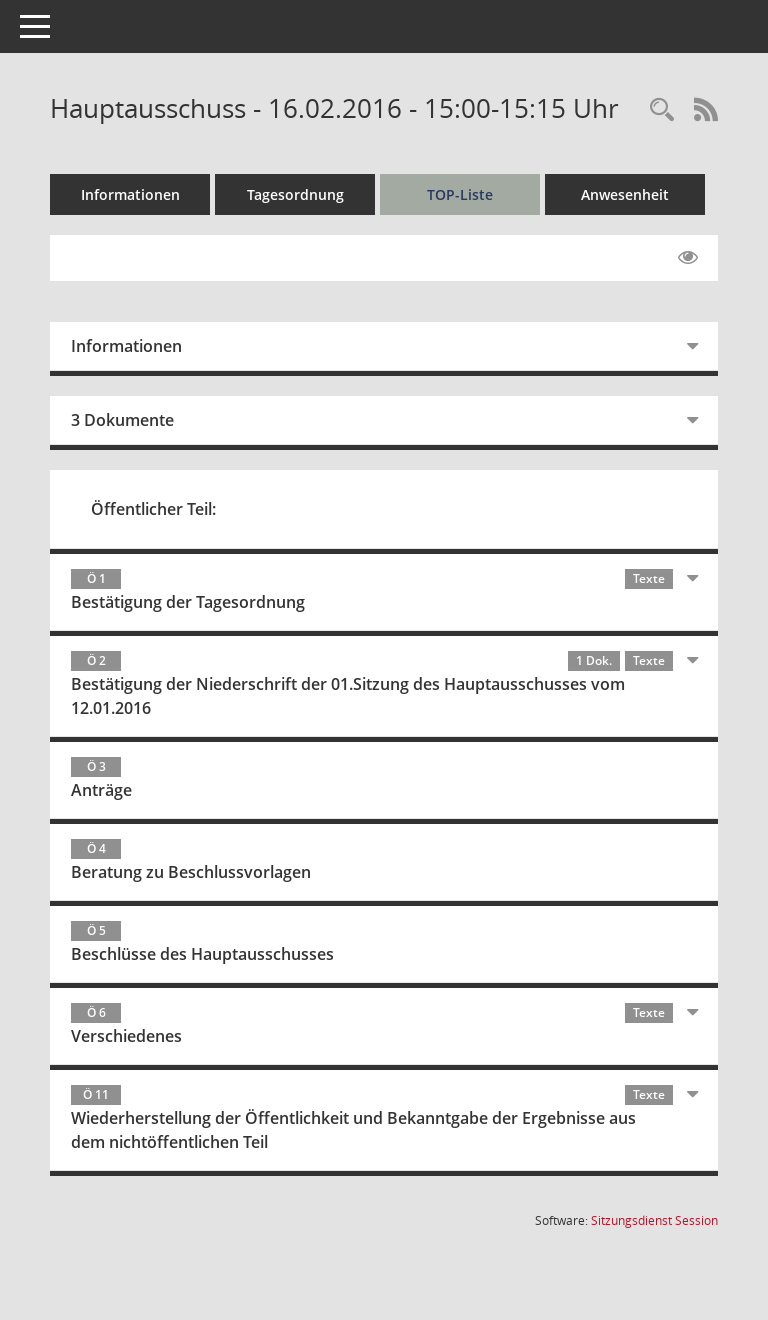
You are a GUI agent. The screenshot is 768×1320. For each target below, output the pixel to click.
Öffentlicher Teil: (153, 509)
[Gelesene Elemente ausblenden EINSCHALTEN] (688, 258)
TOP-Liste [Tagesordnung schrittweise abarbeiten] (460, 194)
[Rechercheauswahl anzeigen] (662, 110)
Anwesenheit (625, 194)
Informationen (130, 194)
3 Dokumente (122, 420)
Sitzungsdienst (654, 1220)
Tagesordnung (295, 194)
